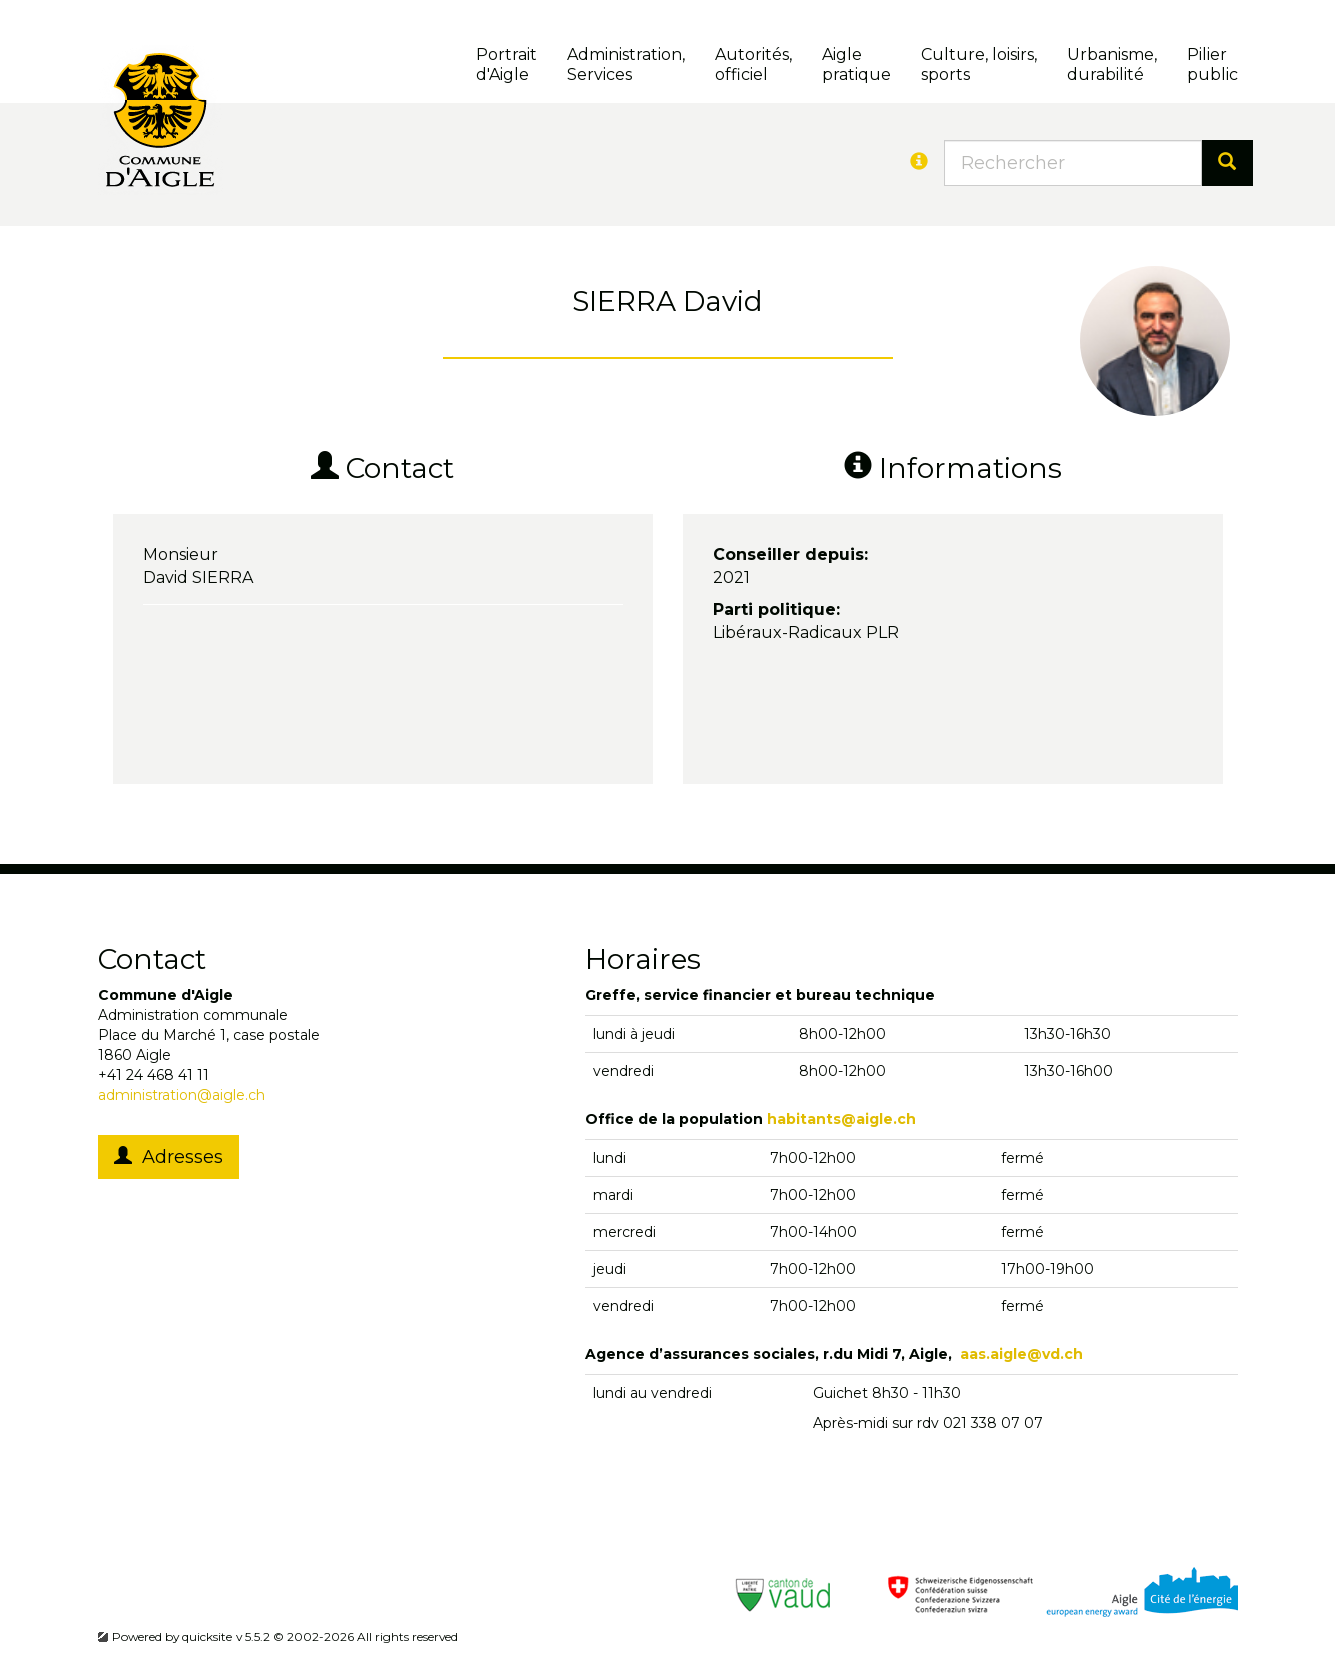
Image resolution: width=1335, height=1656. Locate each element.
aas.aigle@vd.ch (1021, 1354)
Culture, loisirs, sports (979, 64)
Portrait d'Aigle (506, 64)
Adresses (168, 1157)
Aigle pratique (856, 64)
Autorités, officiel (753, 64)
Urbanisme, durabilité (1112, 64)
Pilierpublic (1212, 64)
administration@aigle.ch (181, 1095)
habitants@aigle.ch (841, 1119)
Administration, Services (626, 64)
